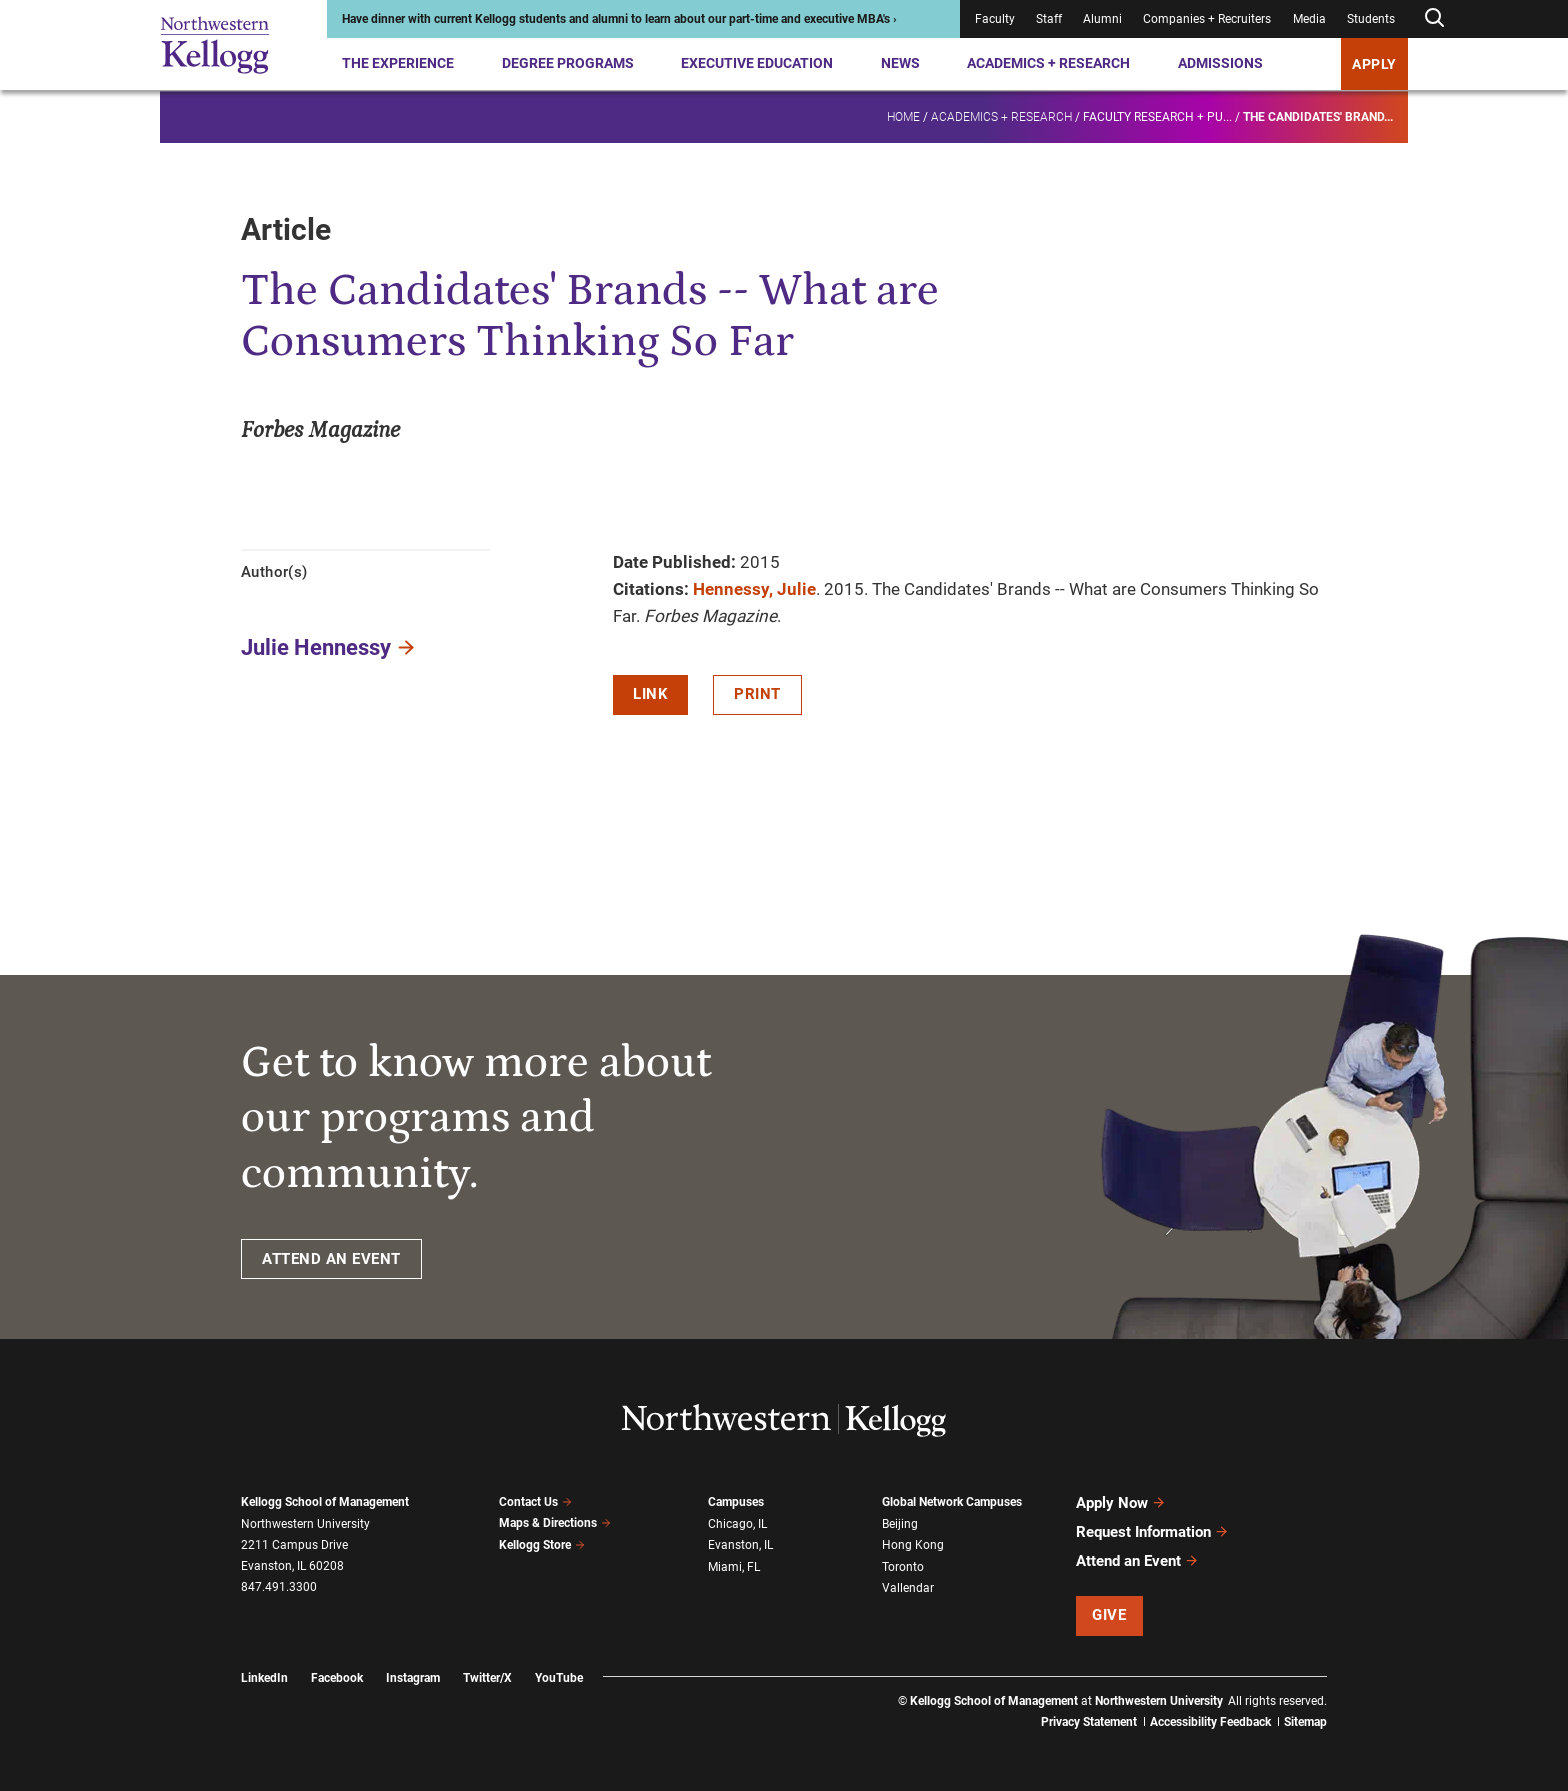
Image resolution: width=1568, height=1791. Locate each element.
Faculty (995, 19)
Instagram (413, 1678)
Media (1309, 19)
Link (650, 694)
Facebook (337, 1678)
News (900, 63)
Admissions (1220, 63)
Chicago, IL (737, 1524)
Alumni (1102, 19)
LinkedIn (264, 1678)
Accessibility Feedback (1210, 1722)
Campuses (736, 1502)
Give (1109, 1615)
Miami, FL (734, 1567)
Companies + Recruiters (1207, 19)
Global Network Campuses (952, 1502)
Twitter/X (487, 1678)
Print (757, 694)
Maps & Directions (555, 1523)
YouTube (559, 1678)
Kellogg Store (542, 1545)
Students (1371, 19)
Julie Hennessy (316, 647)
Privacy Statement (1089, 1722)
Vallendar (908, 1588)
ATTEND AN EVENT (331, 1259)
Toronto (903, 1567)
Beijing (900, 1524)
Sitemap (1305, 1722)
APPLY (1374, 64)
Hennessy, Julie (754, 589)
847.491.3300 (279, 1587)
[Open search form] (1434, 18)
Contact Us (535, 1502)
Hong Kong (913, 1545)
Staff (1049, 19)
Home (903, 116)
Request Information (1152, 1532)
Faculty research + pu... (1157, 116)
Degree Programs (568, 63)
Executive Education (757, 63)
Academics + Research (1048, 63)
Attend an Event (1137, 1561)
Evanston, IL (740, 1545)
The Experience (398, 63)
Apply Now (1121, 1503)
